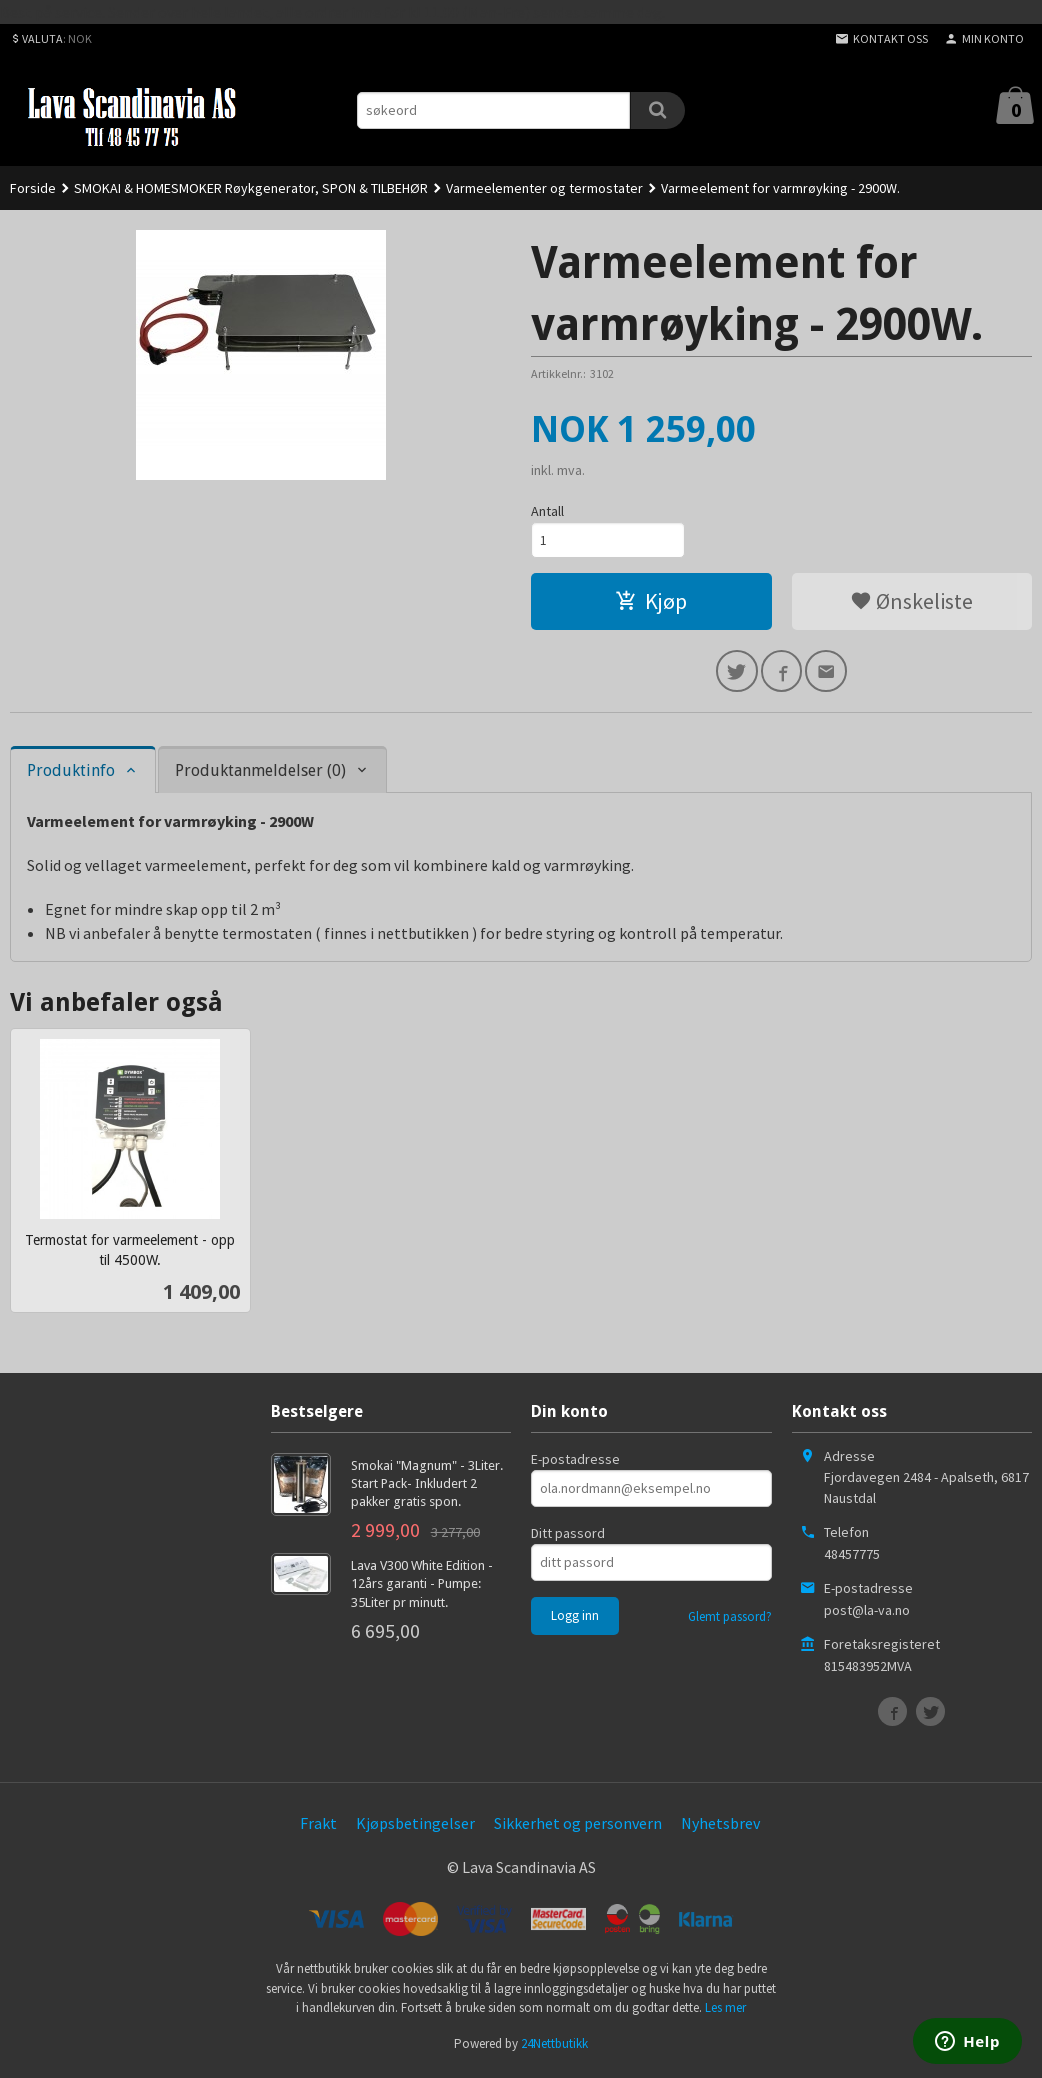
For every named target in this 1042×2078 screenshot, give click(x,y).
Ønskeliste (911, 603)
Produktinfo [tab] (71, 774)
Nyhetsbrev (720, 1827)
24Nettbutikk (554, 2047)
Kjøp (651, 603)
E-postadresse (575, 1463)
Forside (33, 188)
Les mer (725, 2012)
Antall (547, 511)
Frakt (318, 1827)
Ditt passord (568, 1537)
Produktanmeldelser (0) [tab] (260, 774)
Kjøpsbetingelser (415, 1827)
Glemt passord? (730, 1620)
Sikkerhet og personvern (578, 1827)
